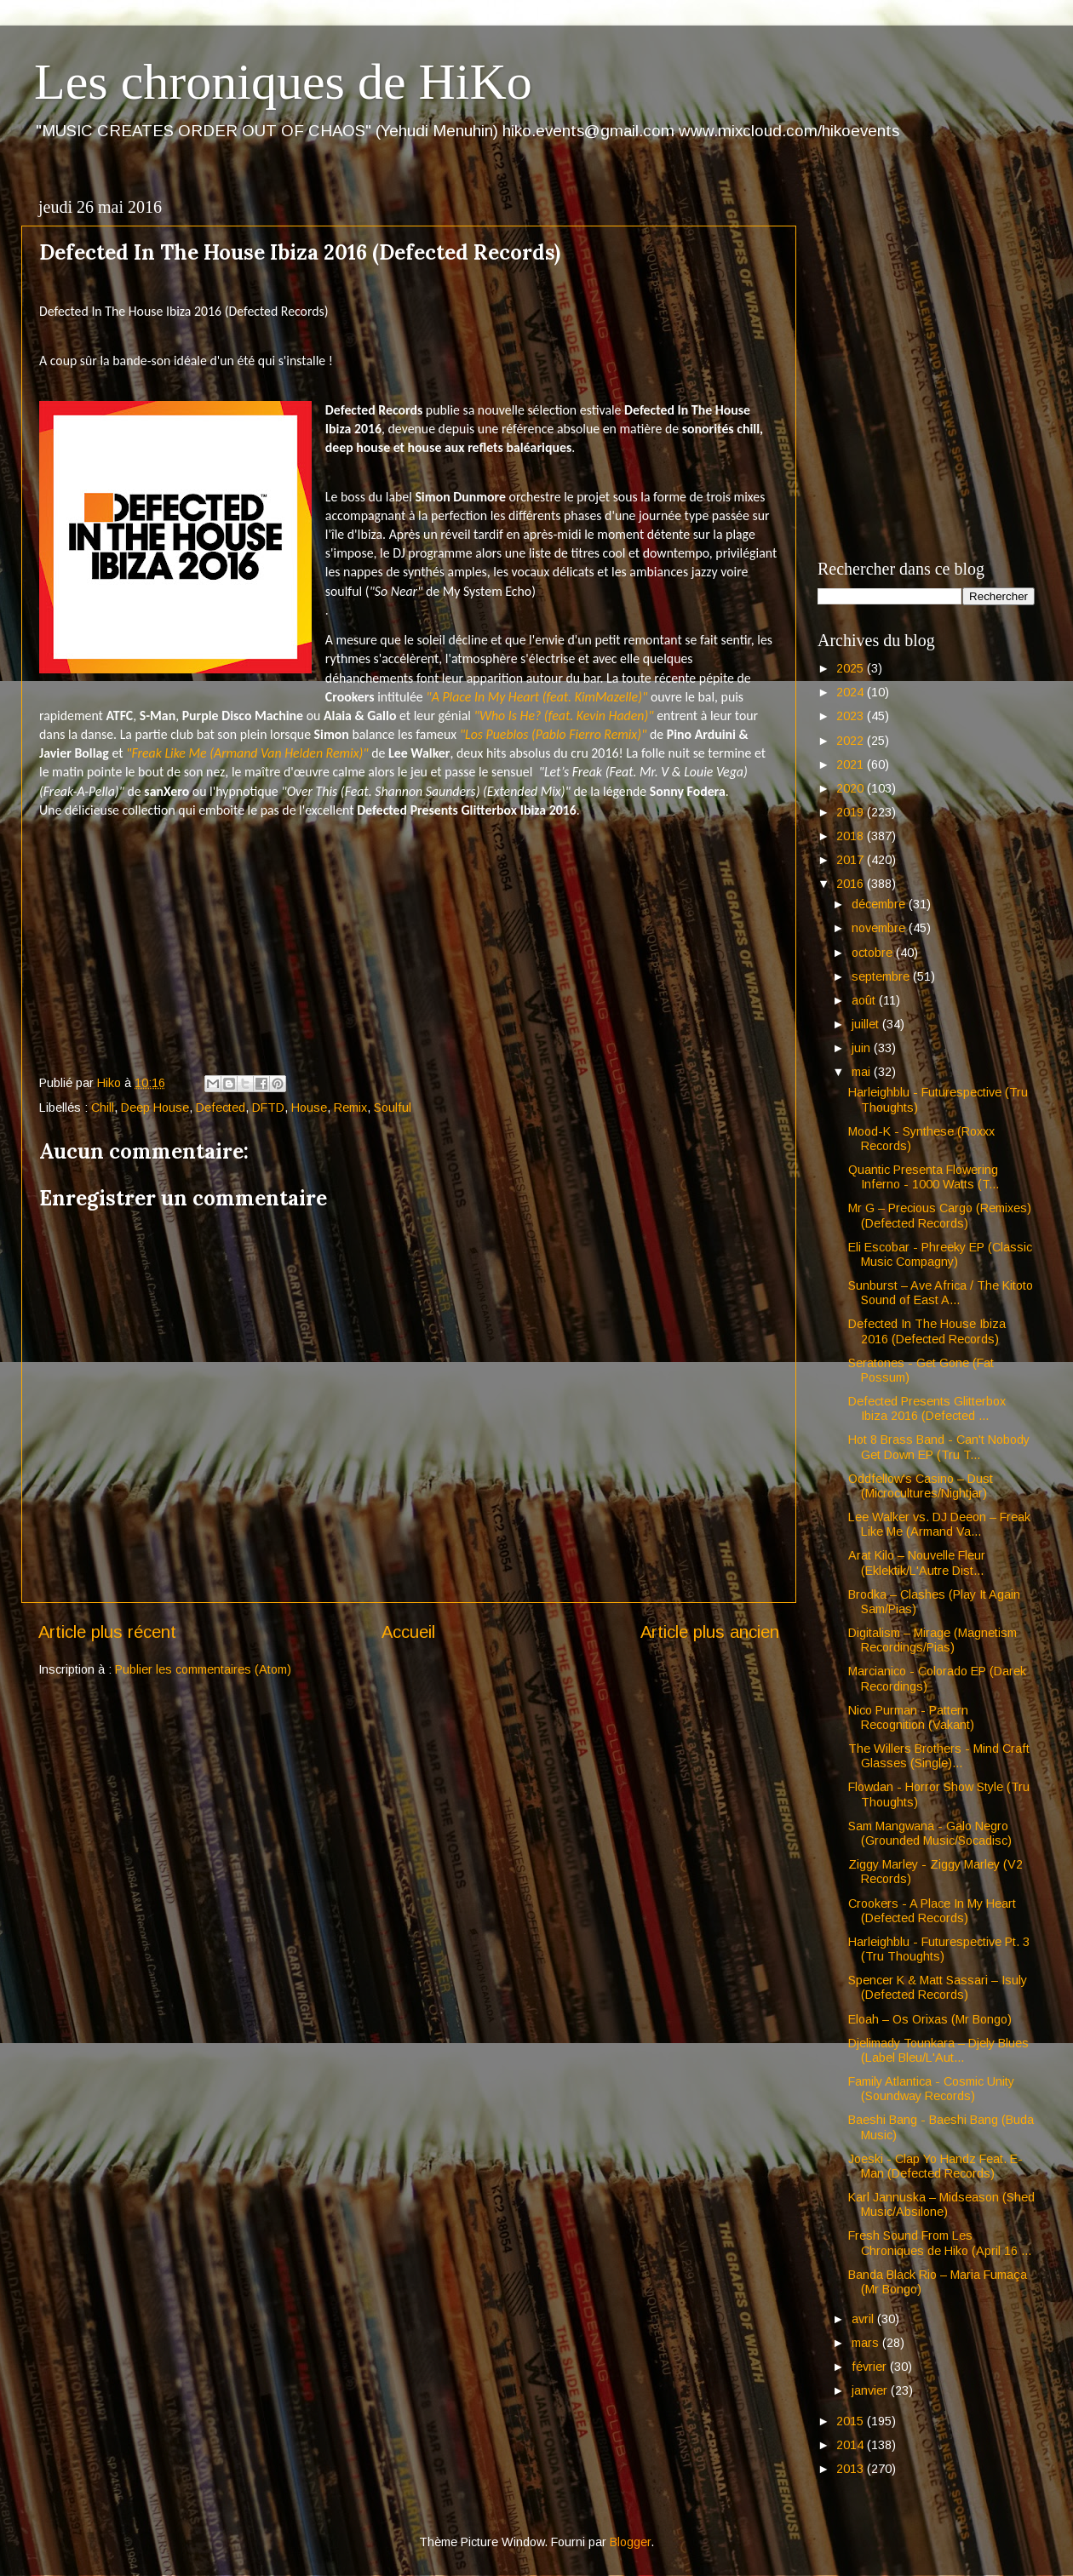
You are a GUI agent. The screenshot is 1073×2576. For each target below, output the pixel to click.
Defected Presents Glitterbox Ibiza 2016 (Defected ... (927, 1408)
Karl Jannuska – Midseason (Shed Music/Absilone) (941, 2204)
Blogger (630, 2542)
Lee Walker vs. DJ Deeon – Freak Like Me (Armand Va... (939, 1524)
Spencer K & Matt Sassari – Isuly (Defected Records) (937, 1987)
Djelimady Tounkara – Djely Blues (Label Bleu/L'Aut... (938, 2050)
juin (863, 1048)
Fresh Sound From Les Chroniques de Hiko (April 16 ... (939, 2243)
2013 (851, 2469)
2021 (851, 764)
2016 (851, 883)
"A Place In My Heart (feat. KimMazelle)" (536, 697)
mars (867, 2343)
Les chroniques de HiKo (283, 82)
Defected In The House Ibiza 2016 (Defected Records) (927, 1331)
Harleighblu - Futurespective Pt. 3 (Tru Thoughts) (939, 1949)
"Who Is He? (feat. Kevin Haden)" (564, 715)
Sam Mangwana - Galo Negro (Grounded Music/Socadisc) (930, 1833)
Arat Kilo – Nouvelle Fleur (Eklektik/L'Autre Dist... (916, 1562)
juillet (867, 1024)
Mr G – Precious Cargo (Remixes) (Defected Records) (939, 1215)
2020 (851, 788)
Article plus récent (107, 1632)
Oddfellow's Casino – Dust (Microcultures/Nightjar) (920, 1486)
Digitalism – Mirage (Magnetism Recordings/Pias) (932, 1640)
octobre (874, 952)
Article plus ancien (709, 1632)
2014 (851, 2445)
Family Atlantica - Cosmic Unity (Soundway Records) (931, 2089)
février (871, 2366)
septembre (882, 976)
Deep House (155, 1107)
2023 (851, 716)
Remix (350, 1107)
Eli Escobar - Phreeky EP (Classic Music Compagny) (940, 1254)
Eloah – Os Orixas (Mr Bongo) (930, 2019)
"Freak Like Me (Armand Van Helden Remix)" (247, 753)
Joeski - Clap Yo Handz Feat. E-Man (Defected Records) (935, 2166)
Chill (102, 1107)
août (865, 1000)
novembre (880, 928)
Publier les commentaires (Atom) (203, 1669)
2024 (851, 692)
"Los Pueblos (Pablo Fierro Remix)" (553, 734)
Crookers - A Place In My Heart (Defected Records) (932, 1911)
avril (864, 2319)
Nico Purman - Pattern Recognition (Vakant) (911, 1717)
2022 (851, 740)
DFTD (268, 1107)
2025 (851, 668)
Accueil (408, 1632)
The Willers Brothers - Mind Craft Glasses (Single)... (939, 1756)
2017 (851, 860)
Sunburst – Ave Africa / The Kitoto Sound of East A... (940, 1293)
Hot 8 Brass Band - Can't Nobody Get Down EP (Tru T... (939, 1447)
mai (863, 1072)
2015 (851, 2421)
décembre (880, 904)
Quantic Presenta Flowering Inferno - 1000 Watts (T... (923, 1177)
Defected (220, 1107)
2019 (851, 812)
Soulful (392, 1107)
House (309, 1107)
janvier (871, 2390)
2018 (851, 836)
